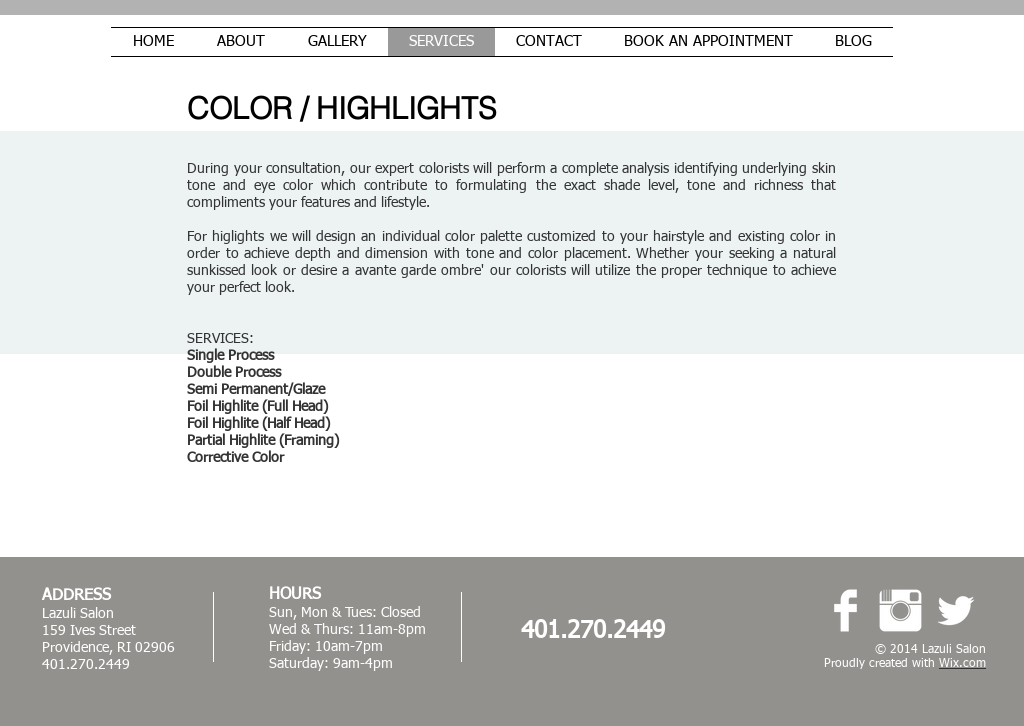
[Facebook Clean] (845, 610)
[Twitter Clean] (955, 610)
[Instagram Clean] (900, 610)
